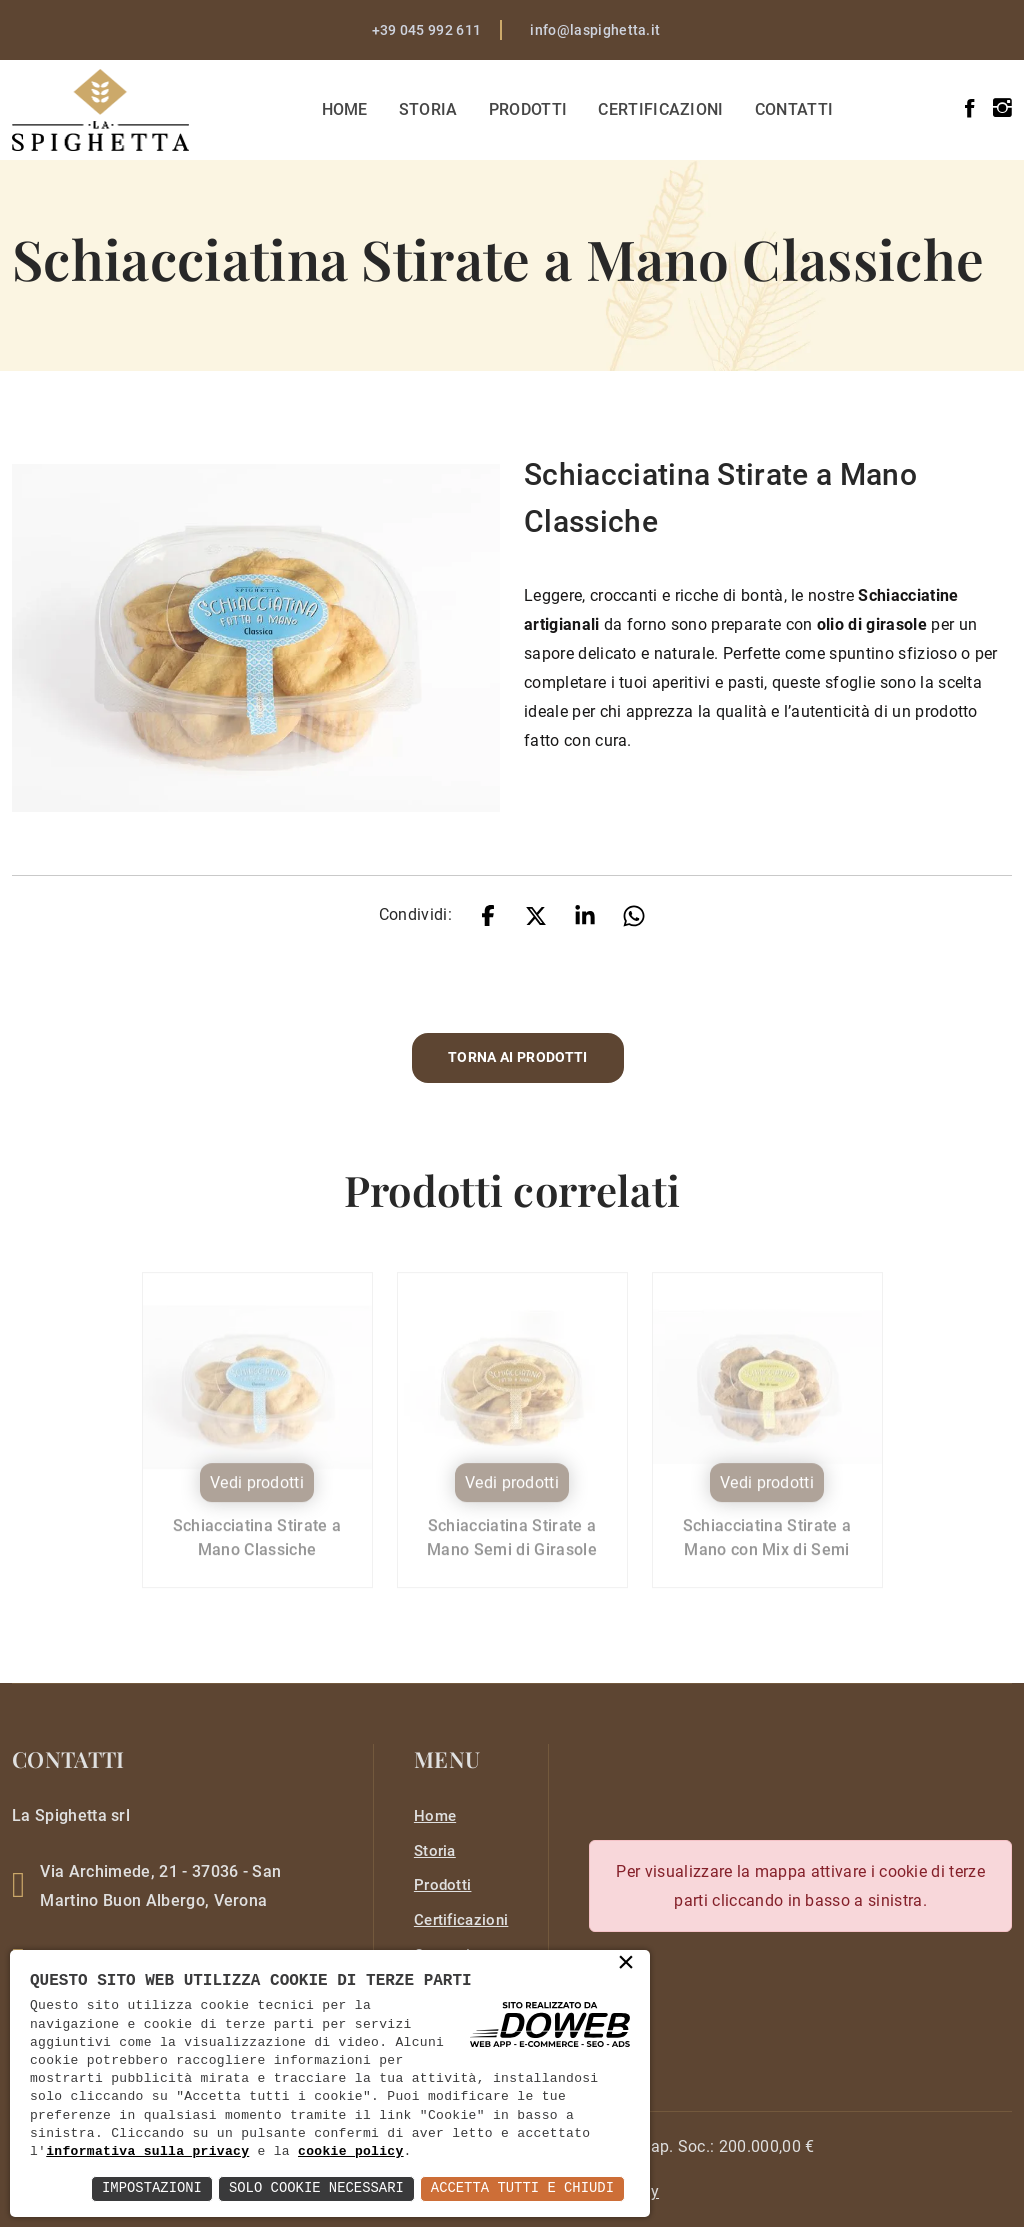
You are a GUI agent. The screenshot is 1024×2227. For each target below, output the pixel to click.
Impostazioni (148, 2188)
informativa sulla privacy (147, 2152)
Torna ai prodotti (517, 1058)
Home (346, 109)
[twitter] (536, 914)
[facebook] (969, 108)
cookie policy (351, 2152)
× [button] (626, 1964)
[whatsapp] (634, 914)
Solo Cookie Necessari (314, 2188)
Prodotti (529, 109)
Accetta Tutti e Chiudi (521, 2188)
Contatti (795, 109)
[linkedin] (585, 914)
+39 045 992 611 (427, 30)
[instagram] (1002, 108)
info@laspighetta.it (595, 30)
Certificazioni (662, 109)
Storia (429, 109)
